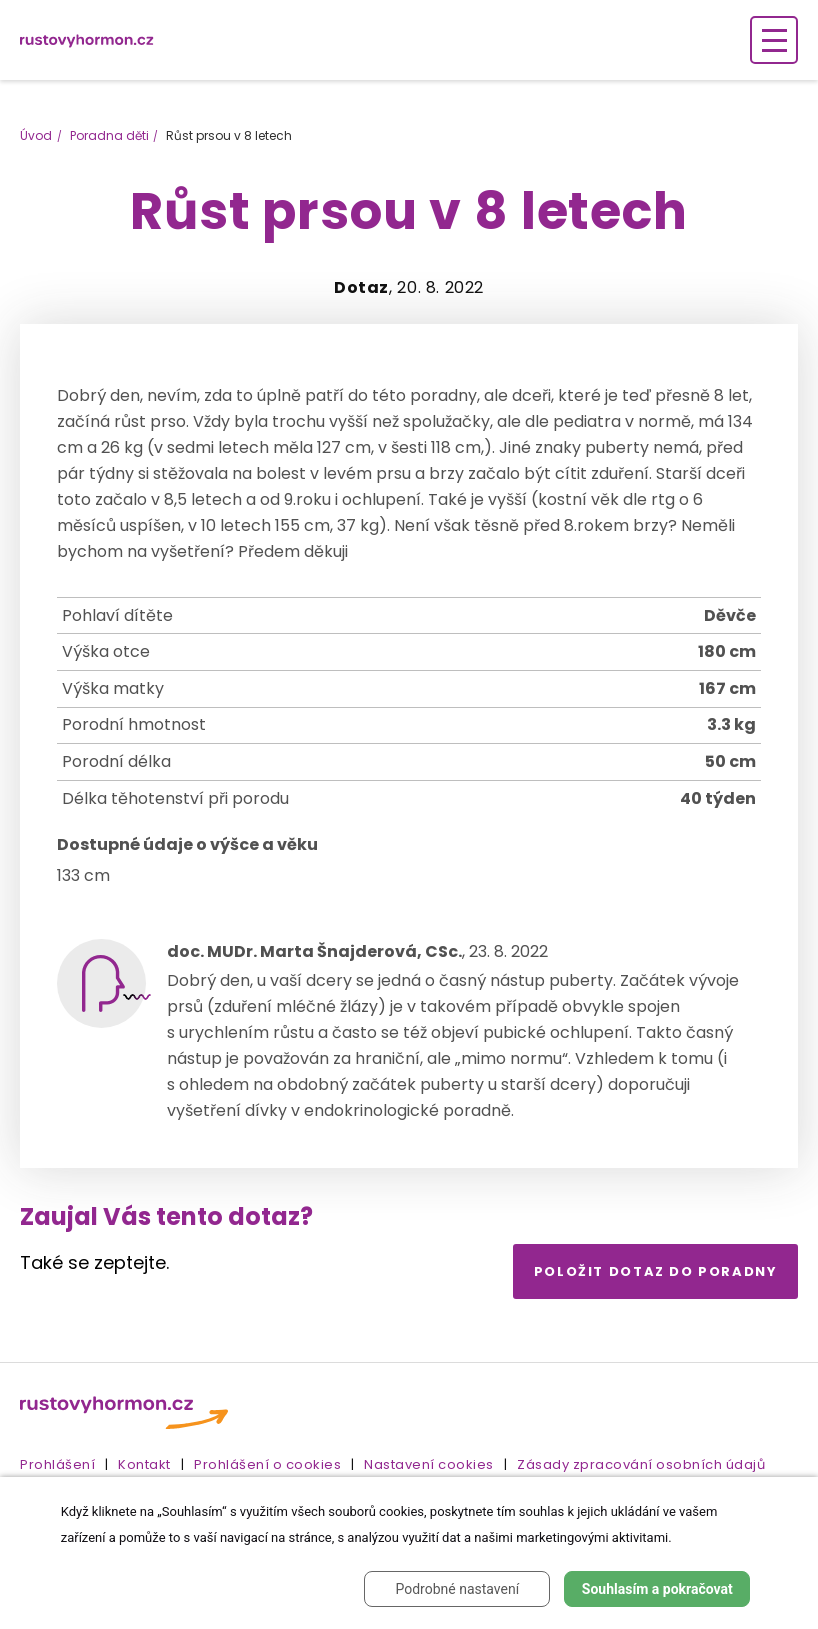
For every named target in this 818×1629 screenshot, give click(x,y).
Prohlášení (57, 1464)
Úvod (36, 135)
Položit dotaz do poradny (656, 1271)
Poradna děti (109, 135)
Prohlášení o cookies (267, 1464)
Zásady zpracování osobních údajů (641, 1464)
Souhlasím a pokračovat (657, 1589)
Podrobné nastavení (457, 1589)
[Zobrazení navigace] (774, 40)
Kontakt (144, 1464)
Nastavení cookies (429, 1464)
